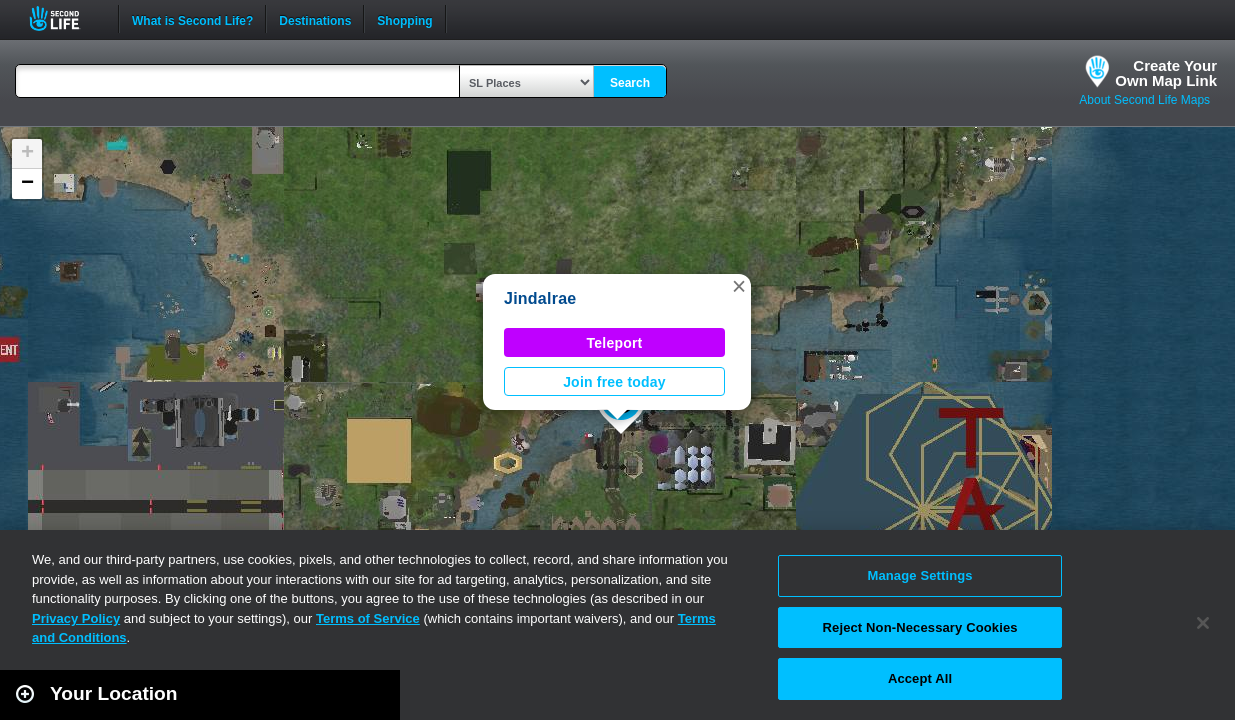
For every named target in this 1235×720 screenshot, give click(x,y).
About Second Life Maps (1144, 100)
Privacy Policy (76, 618)
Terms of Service (368, 618)
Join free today (614, 382)
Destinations (315, 19)
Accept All (920, 678)
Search (630, 83)
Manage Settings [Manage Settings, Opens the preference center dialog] (919, 575)
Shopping (404, 19)
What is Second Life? (192, 19)
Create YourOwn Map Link (1166, 73)
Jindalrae (540, 298)
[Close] (1203, 623)
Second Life (65, 18)
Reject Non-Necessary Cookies (920, 627)
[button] (739, 286)
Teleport (615, 343)
